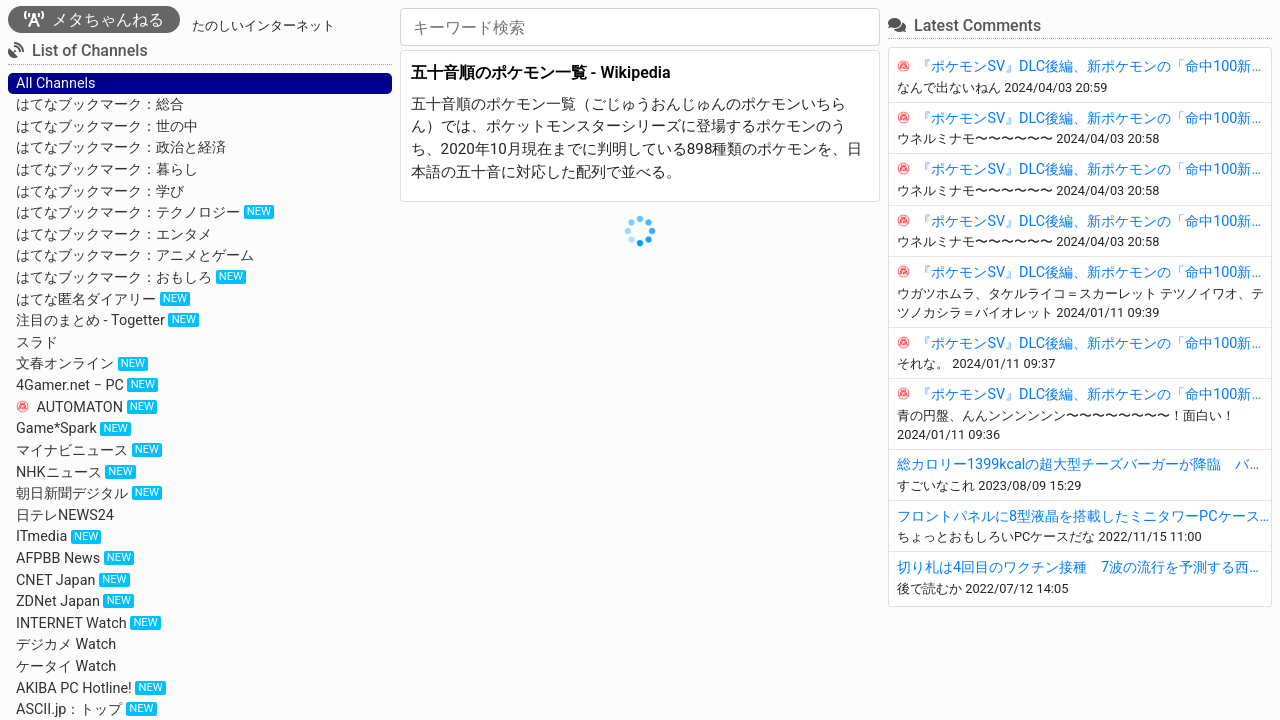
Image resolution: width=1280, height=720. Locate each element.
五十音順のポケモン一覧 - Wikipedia (541, 72)
